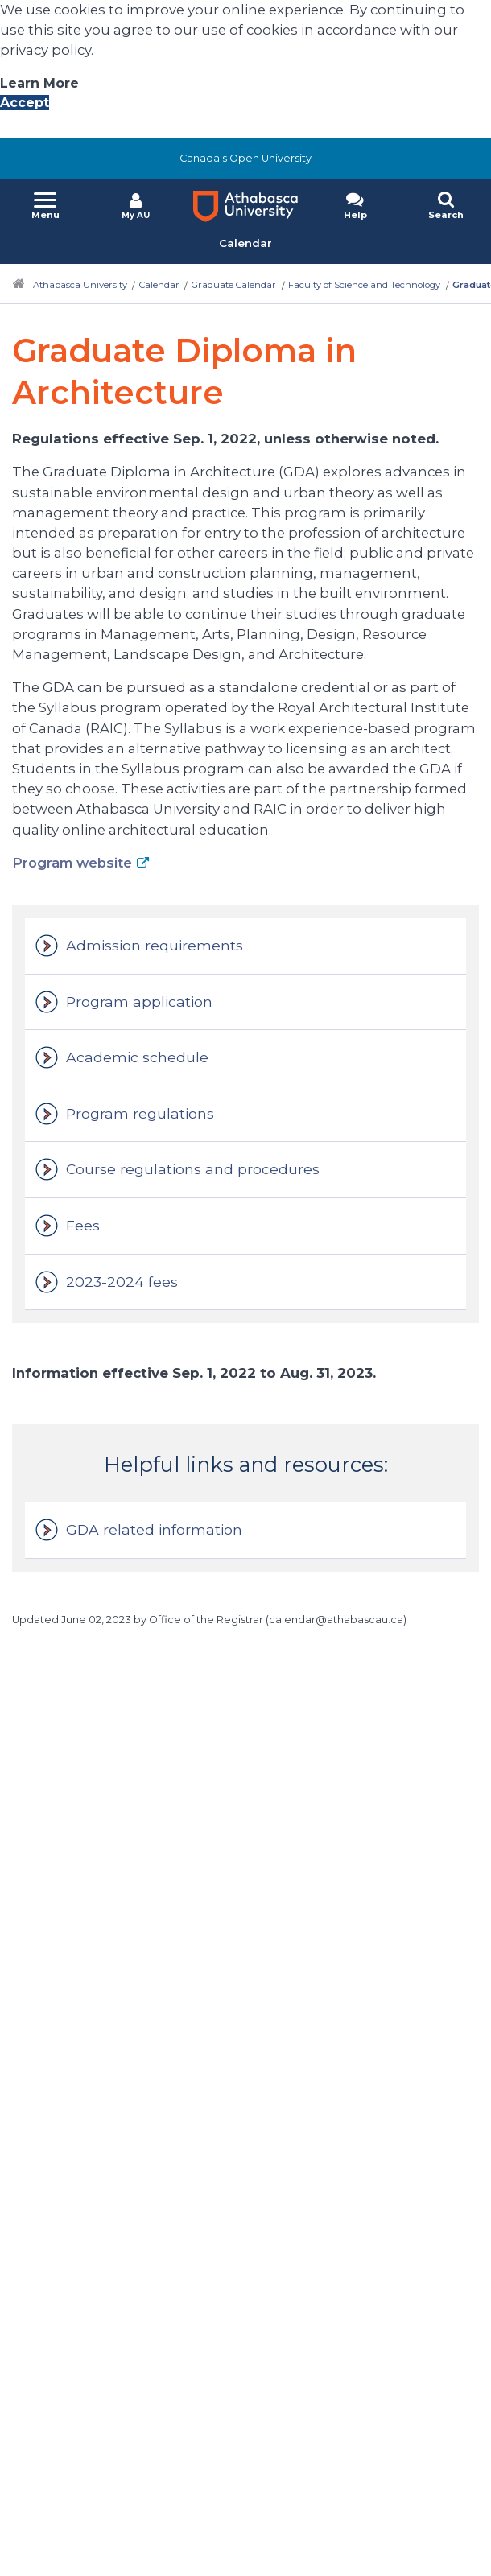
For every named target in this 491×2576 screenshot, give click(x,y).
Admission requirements (154, 945)
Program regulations (140, 1113)
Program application (139, 1001)
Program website (72, 863)
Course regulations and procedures (193, 1168)
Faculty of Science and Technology (364, 285)
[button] (45, 207)
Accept (24, 102)
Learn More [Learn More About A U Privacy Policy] (39, 83)
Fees (83, 1225)
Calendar (159, 285)
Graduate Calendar (234, 285)
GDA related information (154, 1529)
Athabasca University (80, 285)
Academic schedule (137, 1057)
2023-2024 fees (122, 1281)
